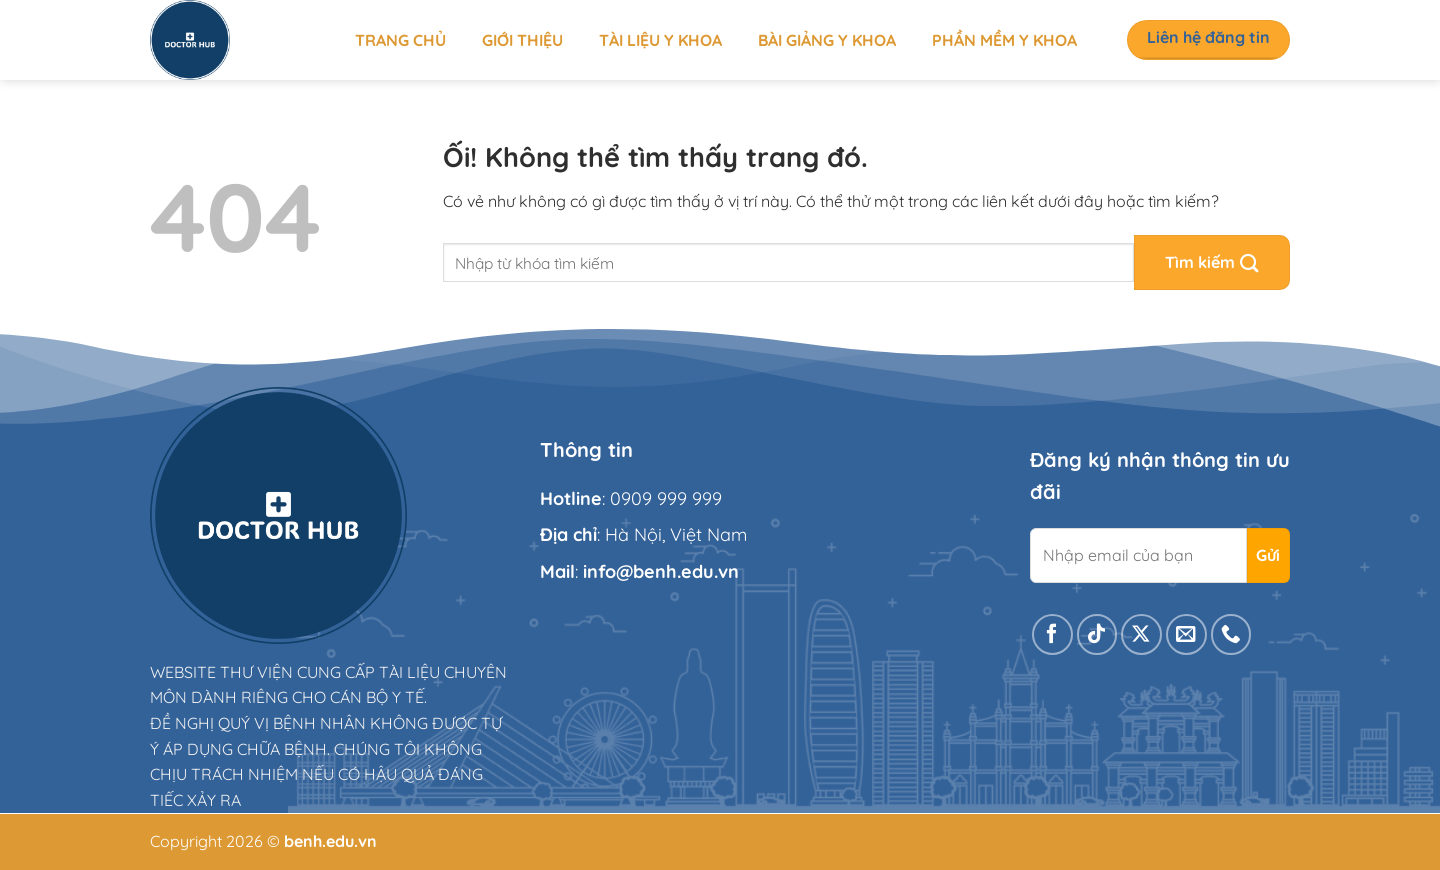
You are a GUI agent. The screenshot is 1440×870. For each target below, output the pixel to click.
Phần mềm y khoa (1004, 40)
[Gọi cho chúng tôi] (1231, 634)
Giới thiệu (522, 40)
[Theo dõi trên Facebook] (1052, 634)
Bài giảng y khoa (827, 40)
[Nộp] (1212, 262)
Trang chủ (400, 40)
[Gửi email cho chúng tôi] (1186, 634)
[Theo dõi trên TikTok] (1097, 634)
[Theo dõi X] (1141, 634)
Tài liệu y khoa (660, 40)
